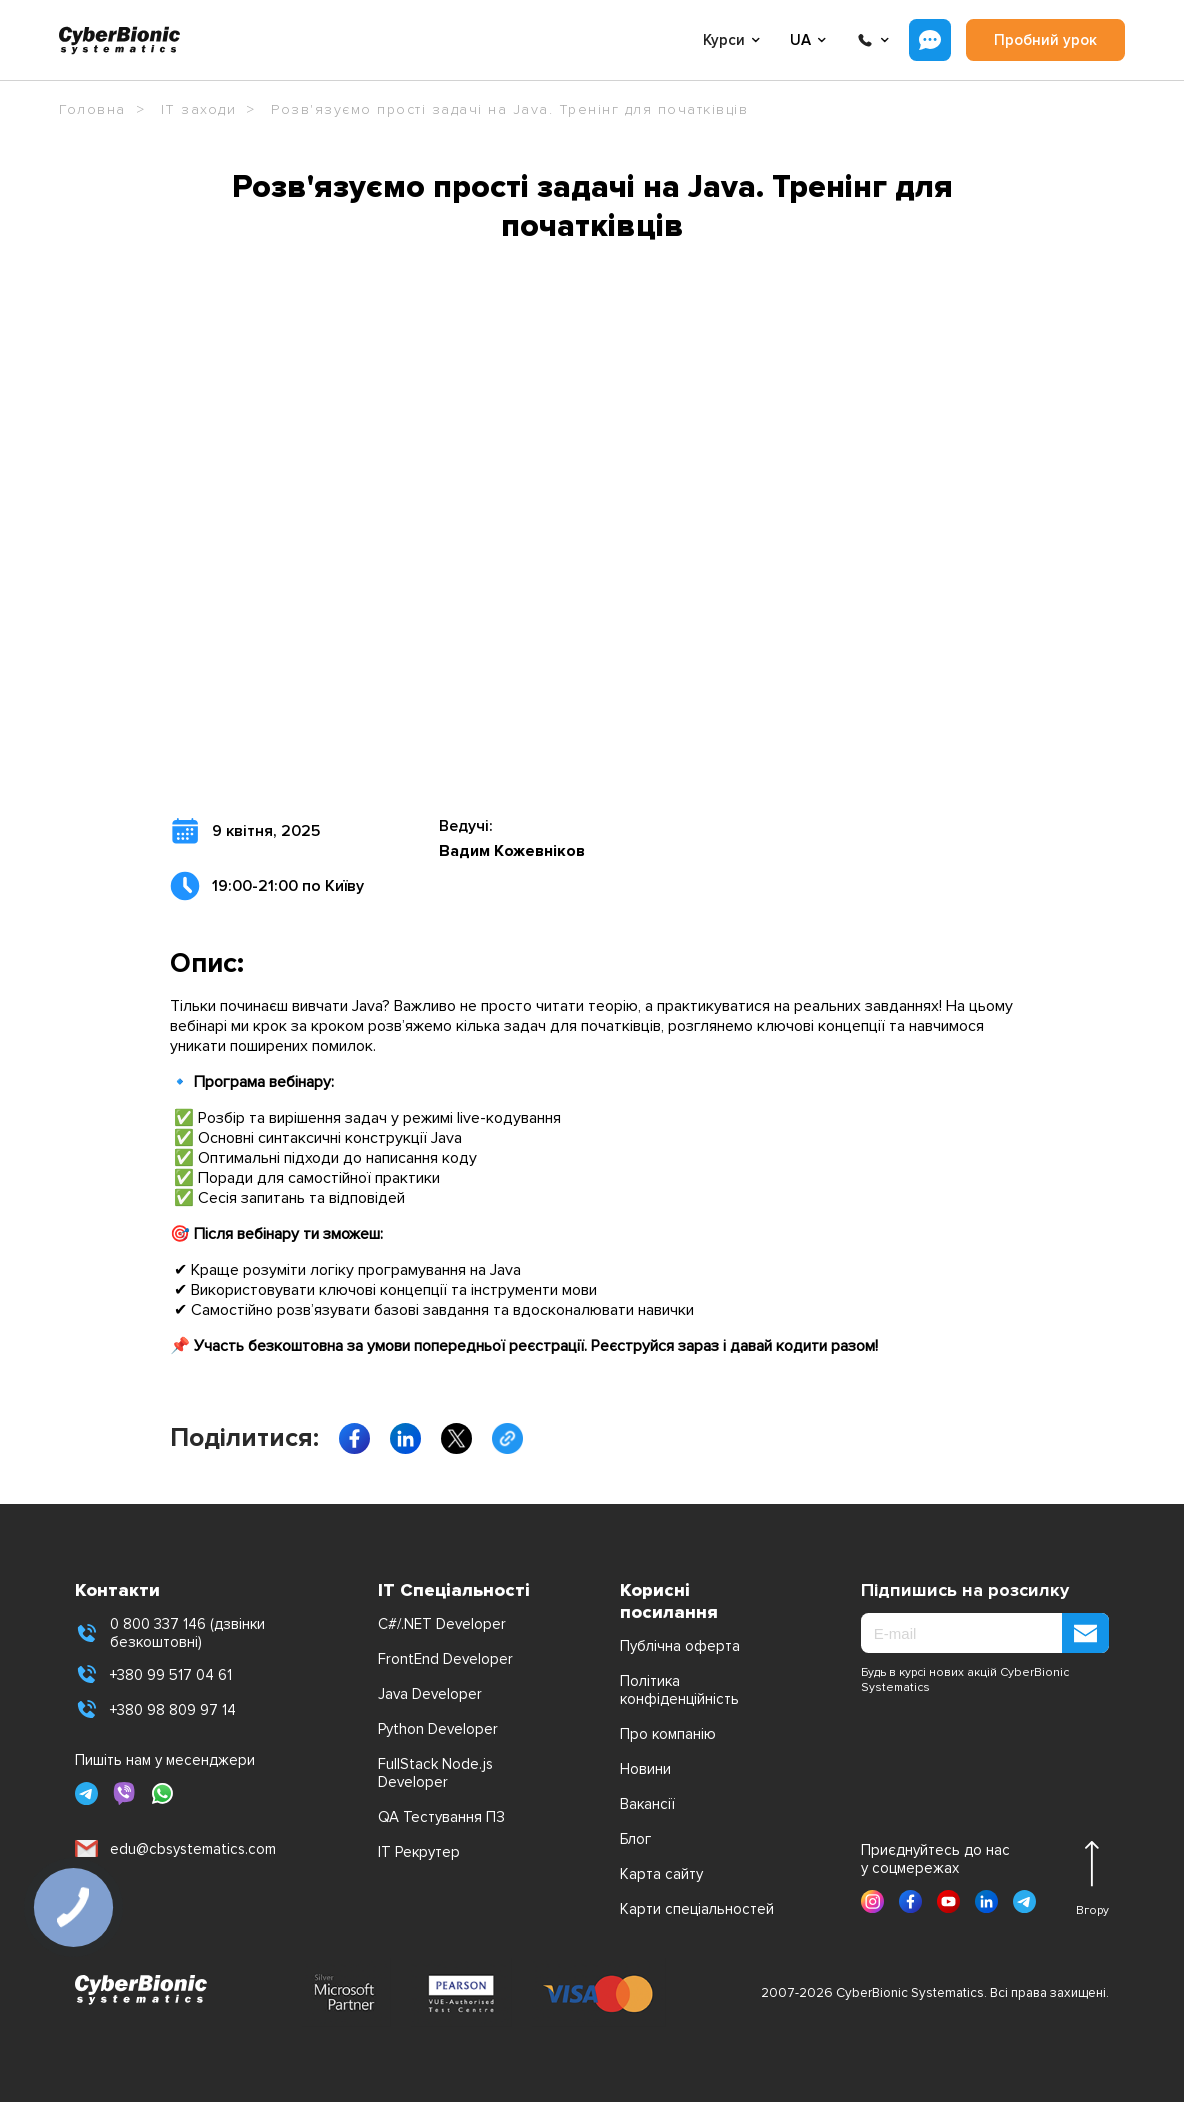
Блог (635, 1839)
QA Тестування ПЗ (441, 1817)
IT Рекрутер (419, 1852)
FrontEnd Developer (445, 1659)
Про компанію (668, 1734)
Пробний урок (1045, 40)
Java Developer (430, 1694)
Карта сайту (661, 1874)
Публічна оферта (680, 1646)
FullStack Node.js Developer (435, 1773)
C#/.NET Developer (442, 1624)
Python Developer (438, 1729)
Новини (645, 1769)
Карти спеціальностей (697, 1909)
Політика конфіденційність (679, 1690)
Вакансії (647, 1804)
